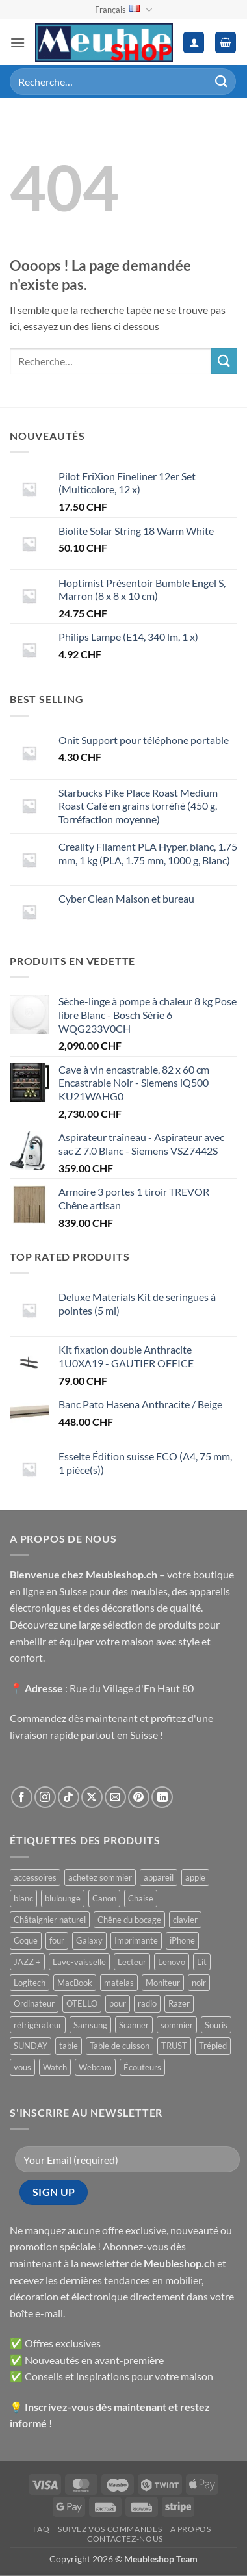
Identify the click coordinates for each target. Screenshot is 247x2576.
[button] (17, 42)
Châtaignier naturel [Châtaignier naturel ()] (50, 1919)
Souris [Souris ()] (216, 2025)
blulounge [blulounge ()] (63, 1898)
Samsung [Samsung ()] (90, 2025)
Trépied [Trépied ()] (213, 2046)
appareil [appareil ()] (159, 1877)
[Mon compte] (193, 42)
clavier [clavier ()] (185, 1919)
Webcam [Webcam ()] (95, 2067)
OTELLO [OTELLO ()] (82, 2003)
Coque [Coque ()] (26, 1940)
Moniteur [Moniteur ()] (163, 1982)
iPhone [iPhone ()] (182, 1940)
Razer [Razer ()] (179, 2003)
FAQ (41, 2529)
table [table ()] (68, 2046)
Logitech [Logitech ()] (30, 1982)
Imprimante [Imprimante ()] (136, 1940)
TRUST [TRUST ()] (174, 2046)
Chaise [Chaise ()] (140, 1898)
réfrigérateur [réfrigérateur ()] (38, 2025)
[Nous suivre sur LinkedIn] (162, 1797)
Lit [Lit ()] (202, 1962)
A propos (190, 2529)
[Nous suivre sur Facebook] (21, 1797)
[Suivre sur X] (92, 1797)
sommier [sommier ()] (177, 2025)
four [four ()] (56, 1940)
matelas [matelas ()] (119, 1982)
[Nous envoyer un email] (115, 1797)
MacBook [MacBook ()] (74, 1982)
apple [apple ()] (195, 1877)
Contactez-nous (125, 2539)
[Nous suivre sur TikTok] (68, 1797)
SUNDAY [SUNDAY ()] (30, 2046)
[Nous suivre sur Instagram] (45, 1797)
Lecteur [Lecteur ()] (132, 1962)
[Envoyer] (222, 81)
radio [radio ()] (147, 2003)
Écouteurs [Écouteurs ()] (142, 2067)
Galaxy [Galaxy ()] (89, 1940)
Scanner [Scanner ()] (134, 2025)
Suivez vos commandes (110, 2529)
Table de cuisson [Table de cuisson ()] (120, 2046)
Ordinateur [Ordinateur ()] (34, 2003)
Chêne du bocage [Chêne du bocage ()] (129, 1919)
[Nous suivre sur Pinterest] (139, 1797)
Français (123, 10)
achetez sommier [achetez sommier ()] (100, 1877)
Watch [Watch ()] (55, 2067)
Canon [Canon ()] (104, 1898)
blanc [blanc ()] (23, 1898)
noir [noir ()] (199, 1982)
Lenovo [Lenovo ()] (171, 1962)
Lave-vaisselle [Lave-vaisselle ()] (79, 1962)
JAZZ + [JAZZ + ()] (27, 1962)
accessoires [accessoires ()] (35, 1877)
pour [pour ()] (117, 2003)
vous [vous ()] (22, 2067)
